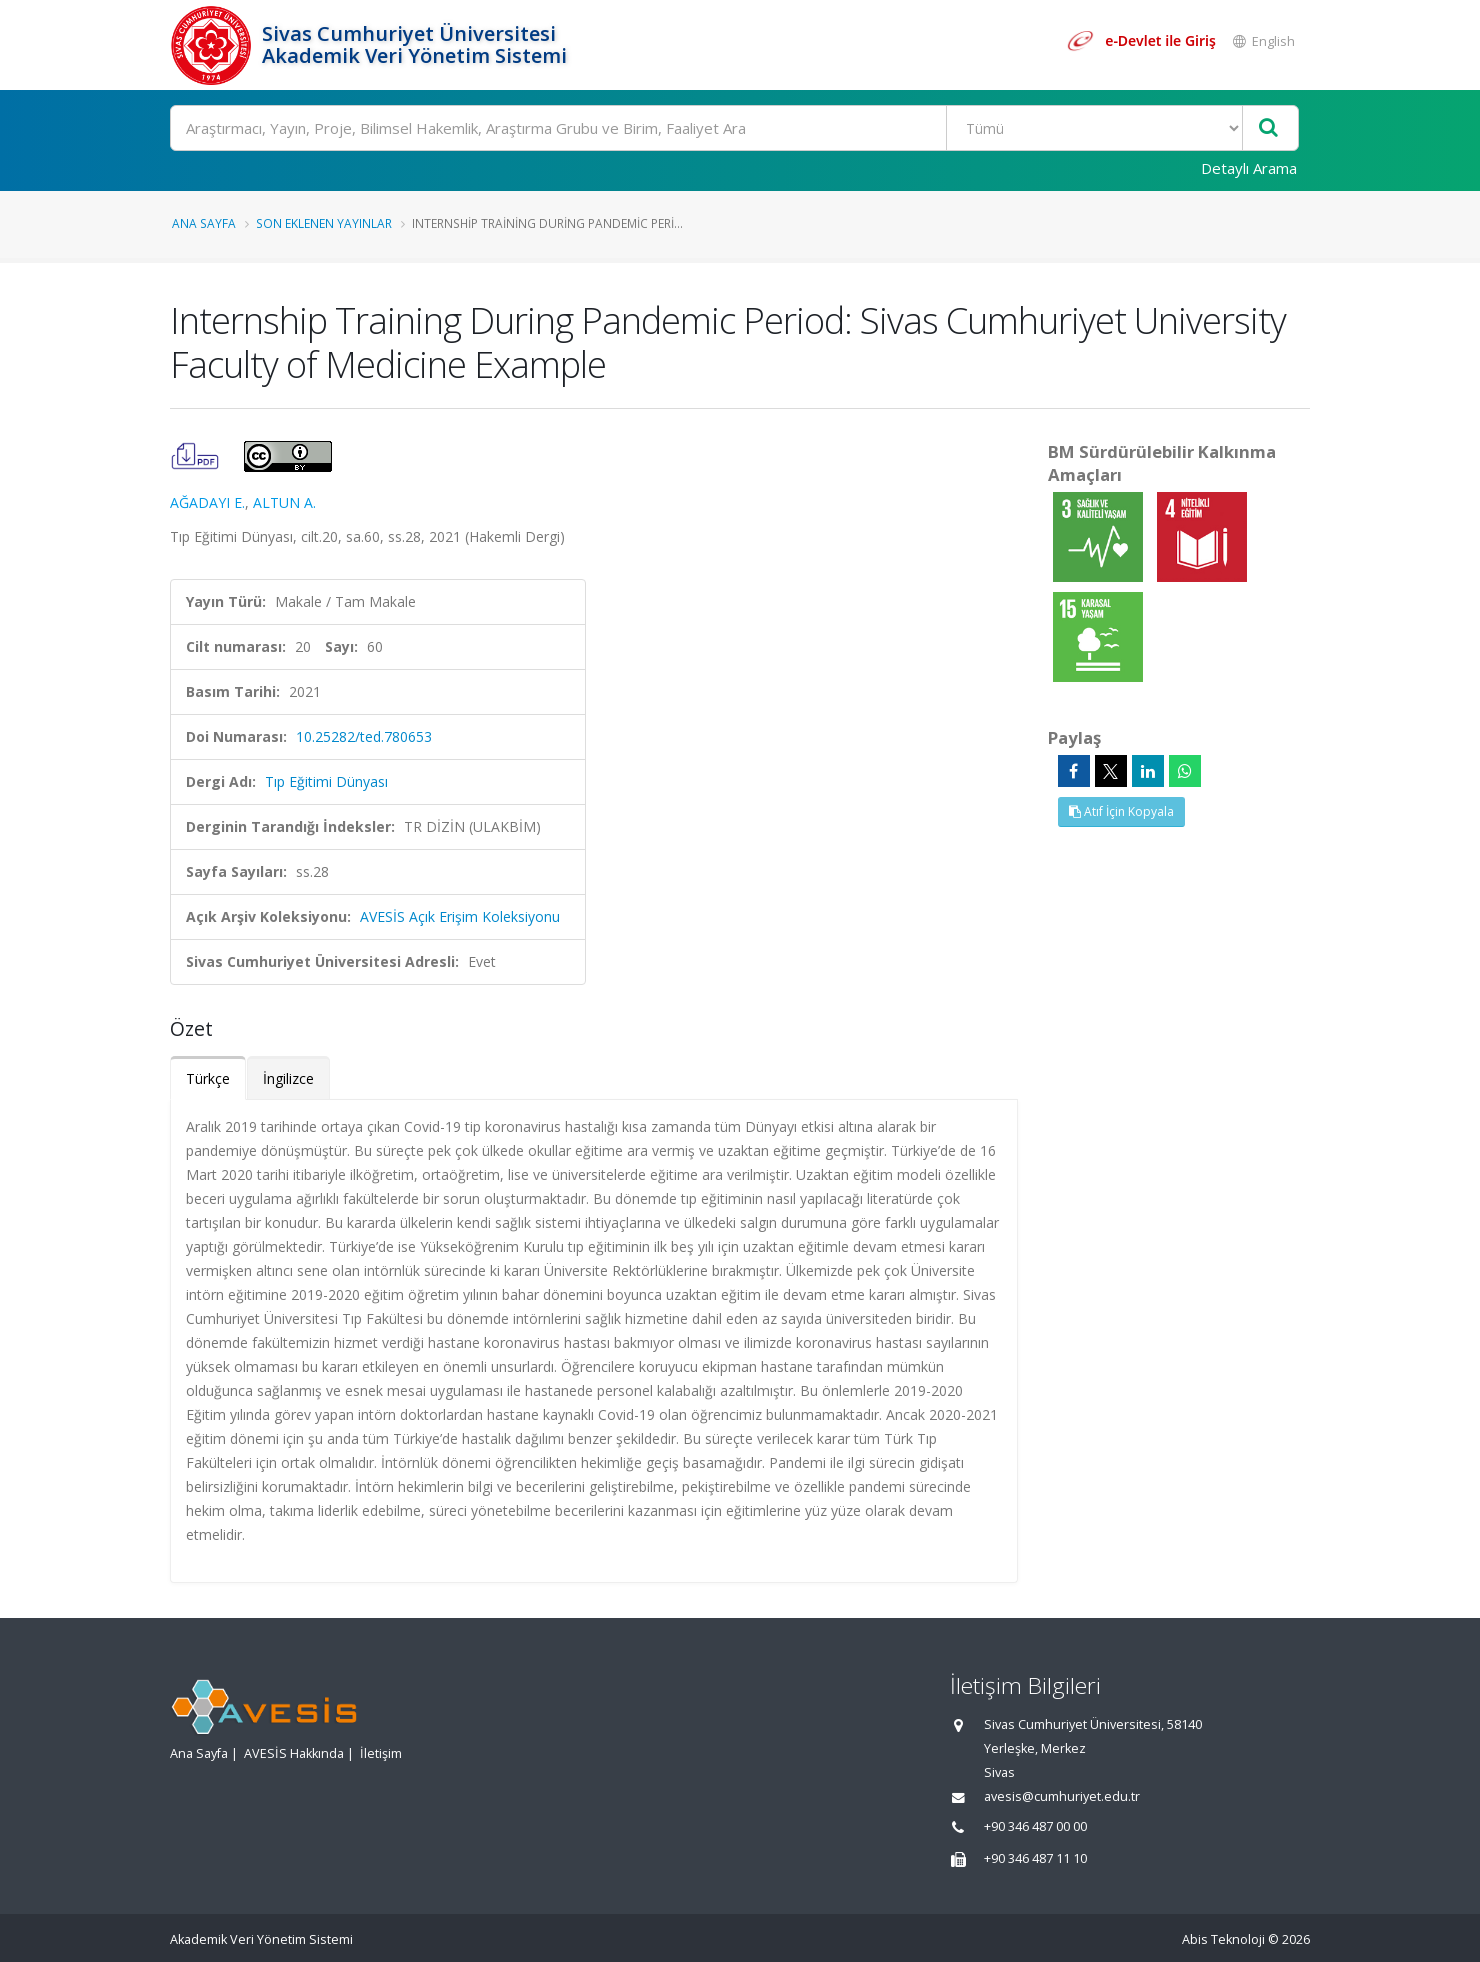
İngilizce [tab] (288, 1078)
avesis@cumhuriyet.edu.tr (1062, 1796)
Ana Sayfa (204, 223)
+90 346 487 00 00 (1035, 1826)
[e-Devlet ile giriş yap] (1140, 41)
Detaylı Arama (1249, 168)
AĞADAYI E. (207, 502)
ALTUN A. (284, 502)
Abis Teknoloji (1223, 1939)
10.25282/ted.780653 (364, 736)
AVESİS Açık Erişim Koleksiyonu (460, 916)
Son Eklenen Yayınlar (324, 223)
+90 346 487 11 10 (1035, 1858)
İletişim (381, 1753)
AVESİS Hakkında (294, 1753)
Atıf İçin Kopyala (1121, 811)
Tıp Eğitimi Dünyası (326, 781)
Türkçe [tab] (208, 1078)
